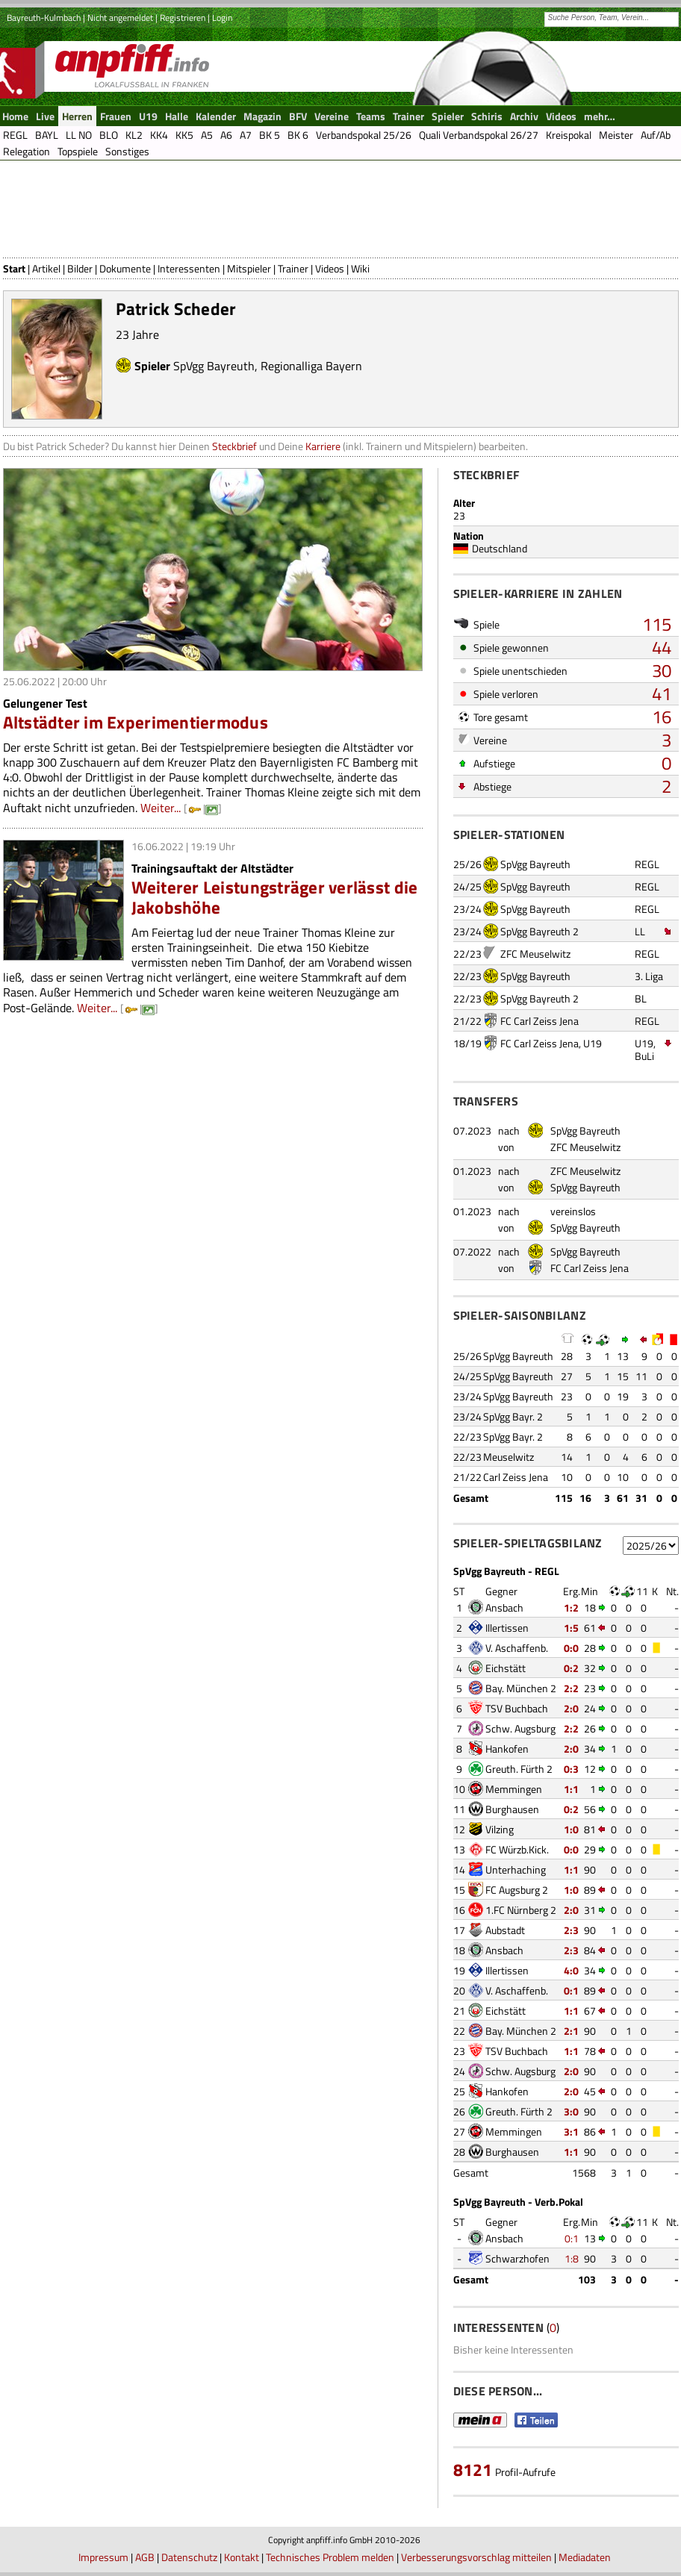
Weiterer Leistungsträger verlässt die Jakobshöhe (274, 897)
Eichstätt (505, 1668)
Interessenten (189, 268)
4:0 (571, 1970)
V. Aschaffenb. (516, 1648)
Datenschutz (189, 2557)
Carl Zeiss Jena (515, 1477)
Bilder (80, 268)
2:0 (571, 1708)
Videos (329, 268)
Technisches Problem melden (330, 2557)
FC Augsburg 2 (516, 1889)
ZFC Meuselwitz (535, 953)
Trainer (293, 268)
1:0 (571, 1829)
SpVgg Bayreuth (214, 366)
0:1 (571, 1990)
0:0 (571, 1648)
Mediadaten (585, 2557)
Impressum (103, 2557)
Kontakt (241, 2557)
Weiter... (160, 808)
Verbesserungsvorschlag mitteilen (476, 2557)
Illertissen (507, 1627)
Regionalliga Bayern (311, 366)
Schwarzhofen (517, 2258)
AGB (145, 2557)
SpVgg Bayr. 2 (513, 1416)
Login (222, 17)
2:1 (571, 2031)
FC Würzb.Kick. (517, 1849)
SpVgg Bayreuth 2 (539, 931)
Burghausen (512, 1809)
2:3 (571, 1930)
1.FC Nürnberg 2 (520, 1910)
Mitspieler (249, 268)
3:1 (571, 2131)
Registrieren (182, 17)
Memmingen (513, 1789)
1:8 (572, 2258)
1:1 (571, 1789)
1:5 (571, 1627)
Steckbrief (234, 446)
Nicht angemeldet (120, 17)
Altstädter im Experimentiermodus (136, 722)
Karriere (322, 446)
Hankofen (507, 1748)
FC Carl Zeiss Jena (539, 1021)
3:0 (571, 2111)
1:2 (571, 1607)
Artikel (46, 268)
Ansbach (504, 1607)
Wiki (360, 268)
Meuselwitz (508, 1457)
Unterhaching (515, 1869)
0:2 (571, 1668)
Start (14, 268)
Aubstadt (505, 1930)
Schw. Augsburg (520, 1728)
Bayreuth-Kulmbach (44, 17)
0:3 (571, 1769)
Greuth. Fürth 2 (519, 1769)
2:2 (571, 1688)
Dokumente (125, 268)
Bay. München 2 (520, 1688)
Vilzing (499, 1829)
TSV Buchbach (516, 1708)
